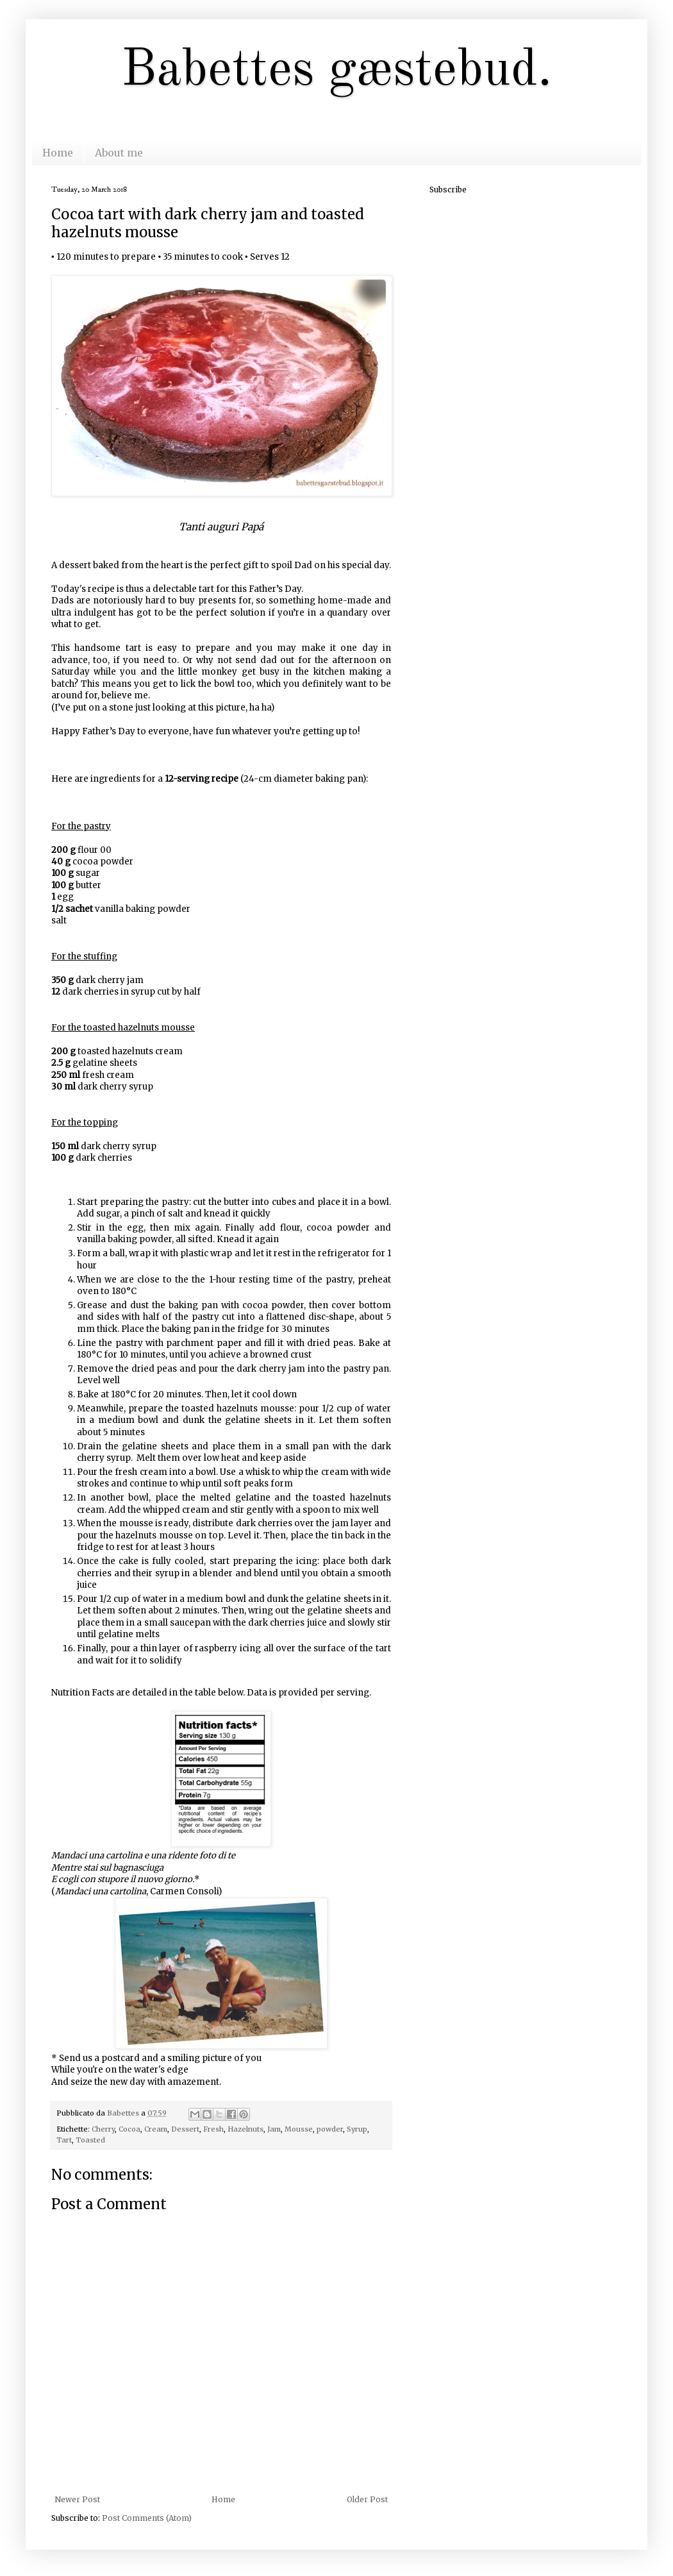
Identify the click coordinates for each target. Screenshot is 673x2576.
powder (330, 2129)
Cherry (103, 2129)
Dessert (185, 2129)
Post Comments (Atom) (147, 2518)
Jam (274, 2129)
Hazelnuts (245, 2129)
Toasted (90, 2139)
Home (57, 152)
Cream (155, 2129)
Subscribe (448, 189)
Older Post (367, 2499)
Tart (64, 2139)
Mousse (299, 2129)
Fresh (213, 2129)
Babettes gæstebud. (336, 71)
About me (119, 152)
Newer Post (77, 2499)
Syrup (357, 2129)
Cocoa (129, 2129)
